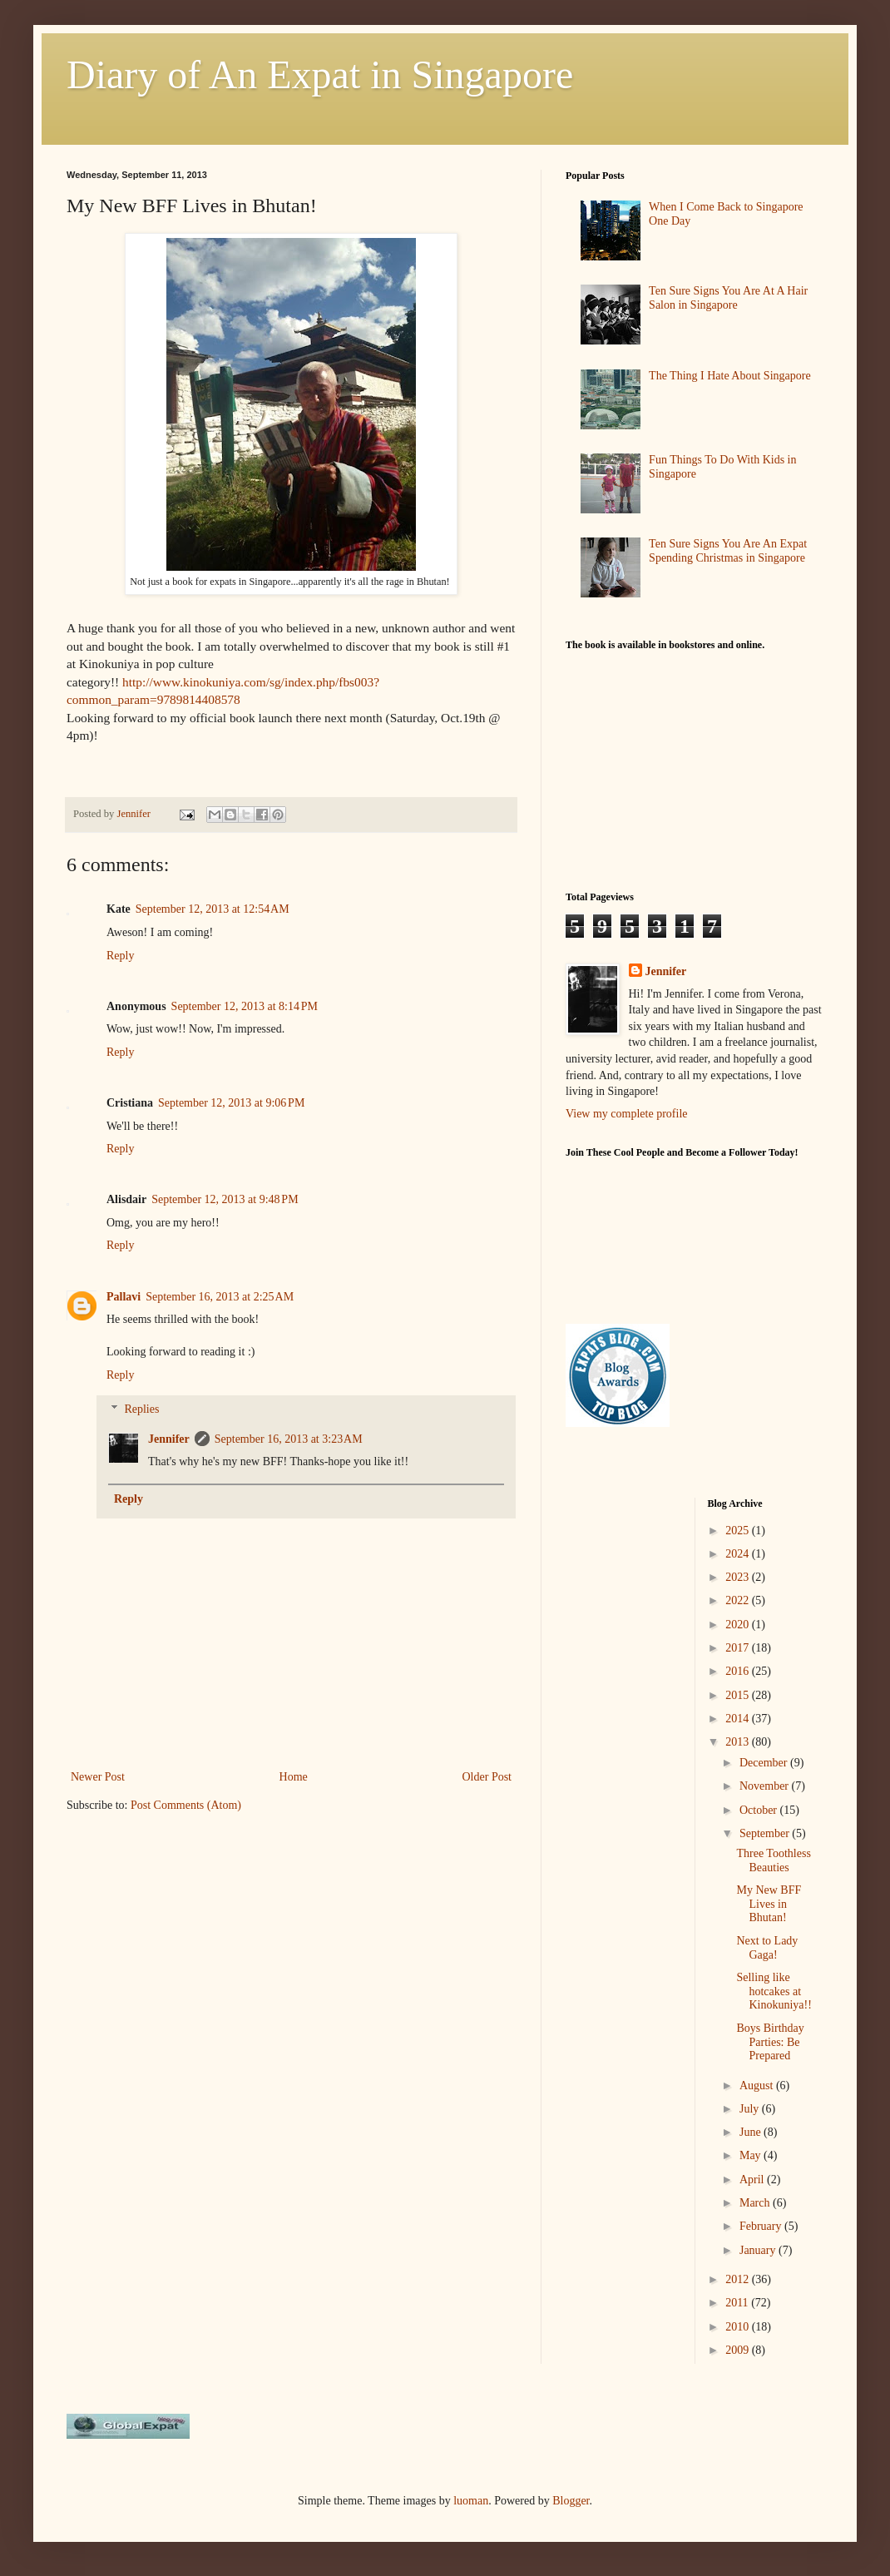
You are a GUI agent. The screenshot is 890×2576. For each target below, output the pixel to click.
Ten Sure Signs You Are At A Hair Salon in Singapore (728, 298)
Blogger (570, 2500)
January (759, 2250)
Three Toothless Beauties (773, 1860)
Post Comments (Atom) (186, 1805)
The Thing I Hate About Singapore (730, 375)
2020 (738, 1624)
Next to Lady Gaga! (767, 1947)
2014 (738, 1718)
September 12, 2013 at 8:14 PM (244, 1006)
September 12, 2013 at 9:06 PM (231, 1103)
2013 (738, 1742)
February (761, 2226)
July (750, 2109)
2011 (738, 2302)
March (756, 2203)
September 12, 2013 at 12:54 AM (212, 909)
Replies (141, 1409)
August (757, 2085)
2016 (738, 1671)
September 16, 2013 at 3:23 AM (289, 1439)
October (759, 1810)
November (765, 1786)
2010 (738, 2327)
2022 (738, 1600)
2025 (738, 1530)
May (751, 2155)
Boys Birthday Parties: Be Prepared (769, 2042)
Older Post (487, 1777)
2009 (738, 2350)
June (751, 2132)
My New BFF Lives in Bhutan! (768, 1904)
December (764, 1762)
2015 (738, 1695)
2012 (738, 2279)
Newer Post (98, 1777)
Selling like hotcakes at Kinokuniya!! (773, 1991)
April (753, 2179)
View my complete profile (627, 1113)
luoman (470, 2500)
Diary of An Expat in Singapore (320, 74)
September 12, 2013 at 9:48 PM (224, 1199)
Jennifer (169, 1439)
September (765, 1833)
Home (293, 1777)
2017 (738, 1648)
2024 (738, 1554)
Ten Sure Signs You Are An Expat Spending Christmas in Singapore (728, 550)
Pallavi (123, 1296)
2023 (738, 1577)
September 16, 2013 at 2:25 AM (220, 1296)
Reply (120, 955)
